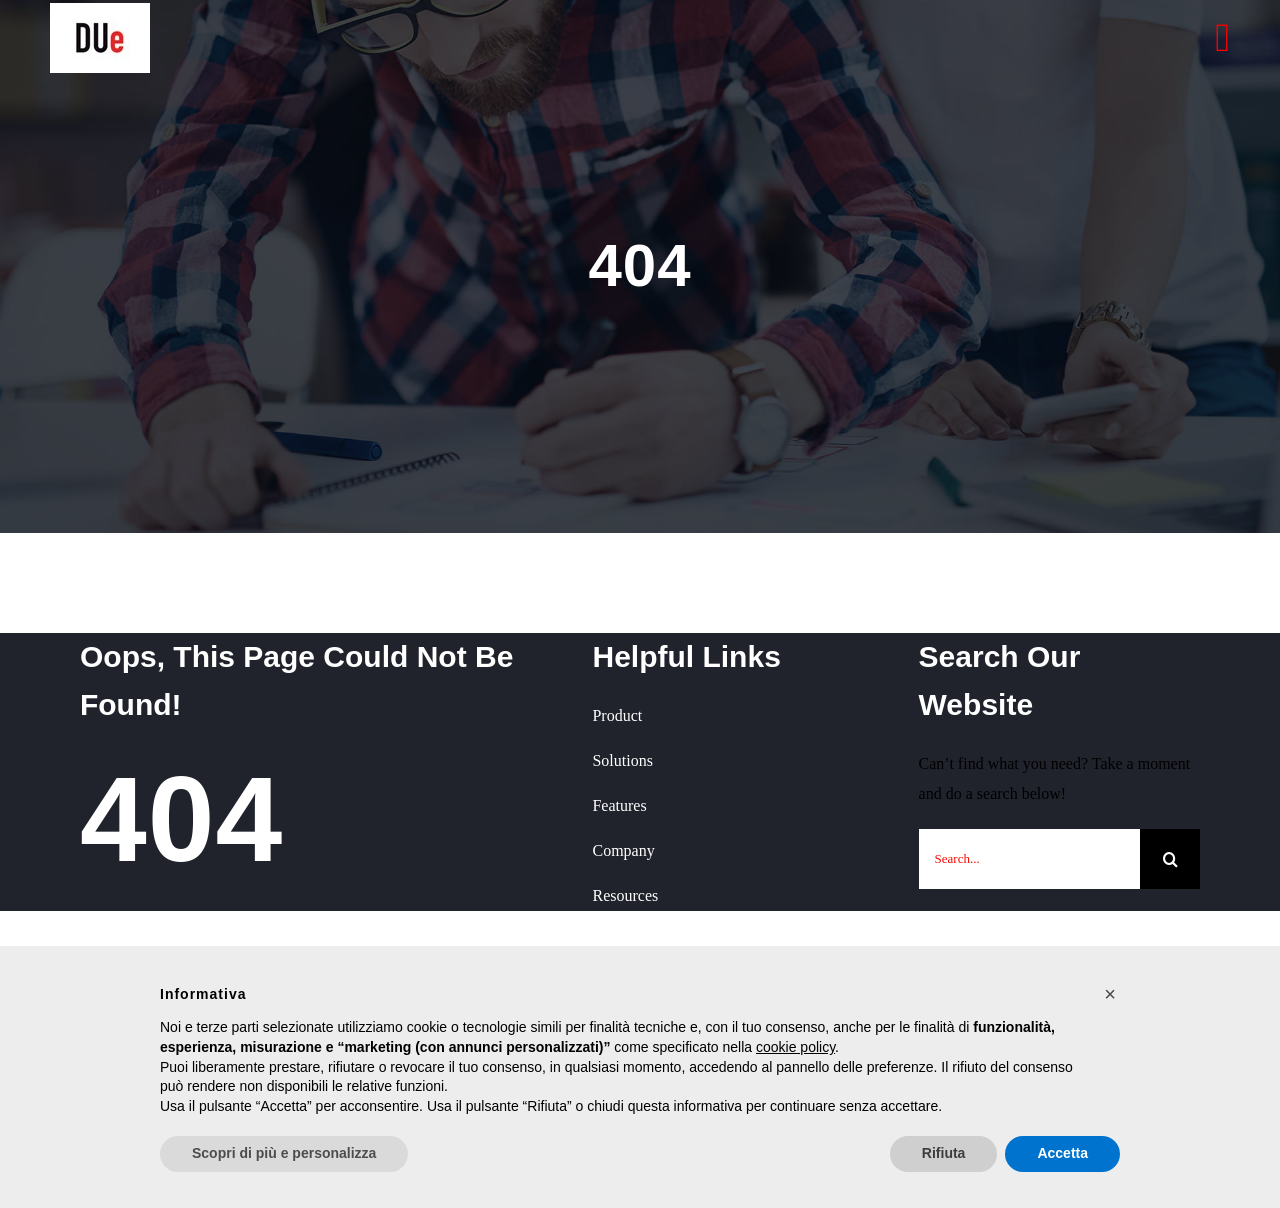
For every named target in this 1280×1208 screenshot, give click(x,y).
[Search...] (1029, 859)
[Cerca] (1170, 859)
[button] (1110, 994)
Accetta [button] (1062, 1153)
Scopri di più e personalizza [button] (284, 1153)
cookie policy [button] (795, 1047)
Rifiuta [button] (944, 1153)
